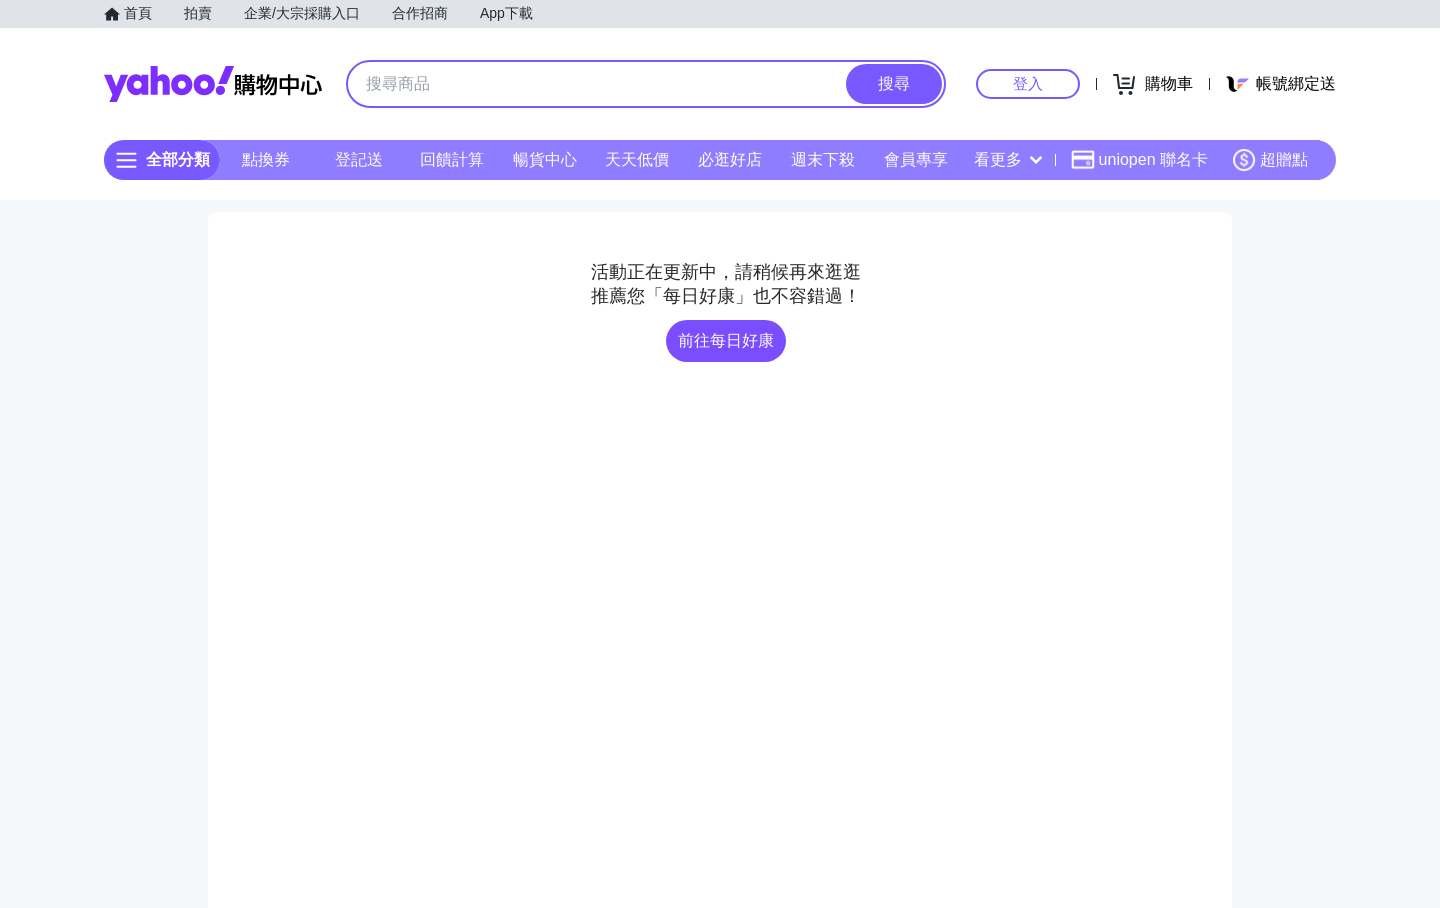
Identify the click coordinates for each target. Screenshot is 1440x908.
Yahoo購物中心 (213, 84)
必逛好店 (730, 159)
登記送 (359, 159)
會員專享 (916, 159)
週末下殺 (823, 159)
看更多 (1008, 159)
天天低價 (637, 159)
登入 (1028, 83)
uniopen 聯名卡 (1139, 160)
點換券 (266, 159)
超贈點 (1270, 160)
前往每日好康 (726, 340)
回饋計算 (452, 159)
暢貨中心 (545, 159)
